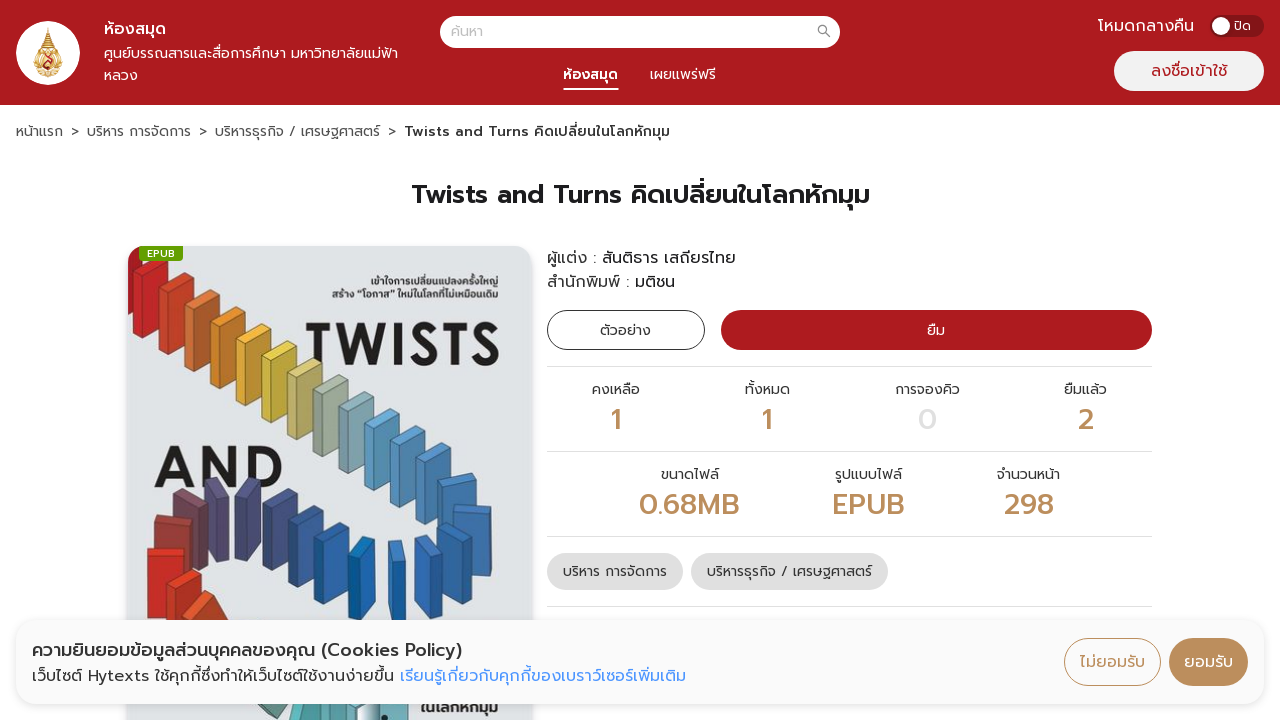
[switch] (1237, 26)
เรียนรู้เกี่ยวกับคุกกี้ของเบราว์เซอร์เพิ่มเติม (543, 676)
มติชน (655, 282)
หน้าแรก (39, 131)
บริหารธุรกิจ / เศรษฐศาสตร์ (297, 131)
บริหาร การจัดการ (139, 131)
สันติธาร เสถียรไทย (669, 258)
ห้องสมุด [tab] (590, 74)
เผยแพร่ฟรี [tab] (683, 74)
